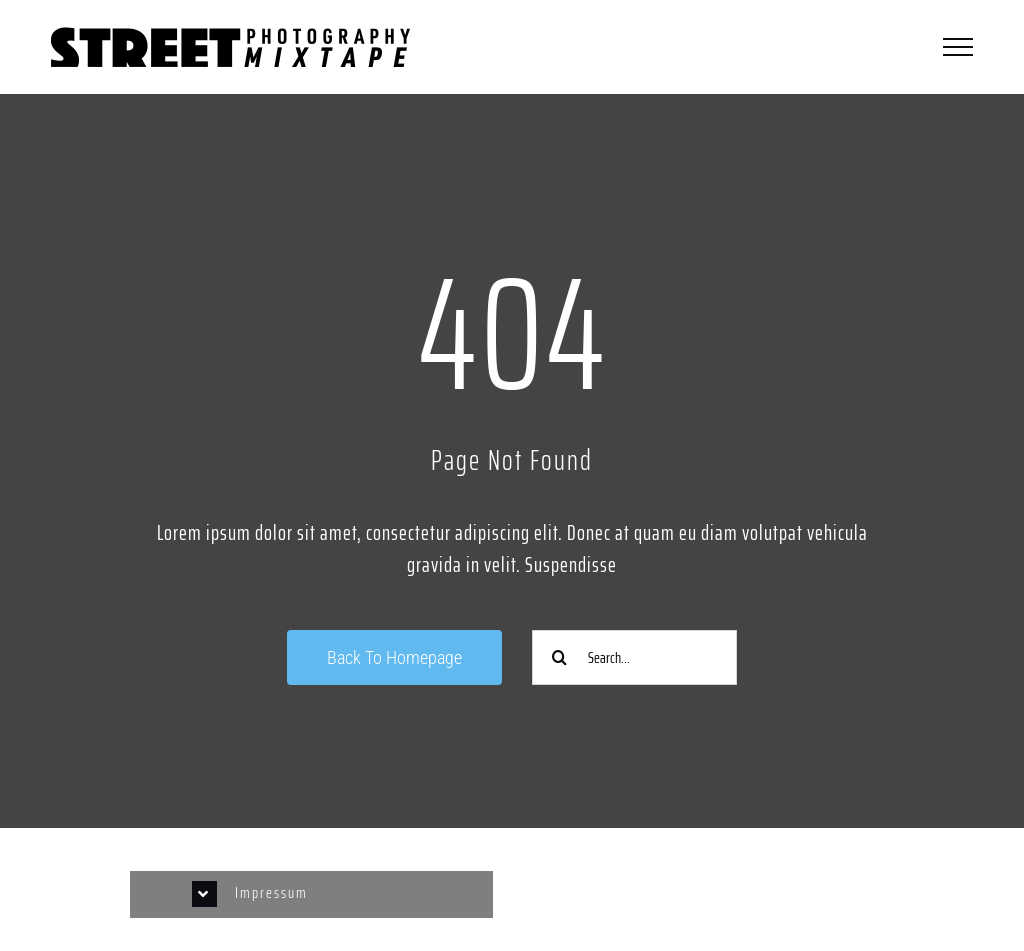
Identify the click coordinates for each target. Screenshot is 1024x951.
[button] (312, 894)
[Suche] (559, 657)
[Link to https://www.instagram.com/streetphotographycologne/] (712, 884)
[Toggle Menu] (958, 47)
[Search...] (634, 657)
